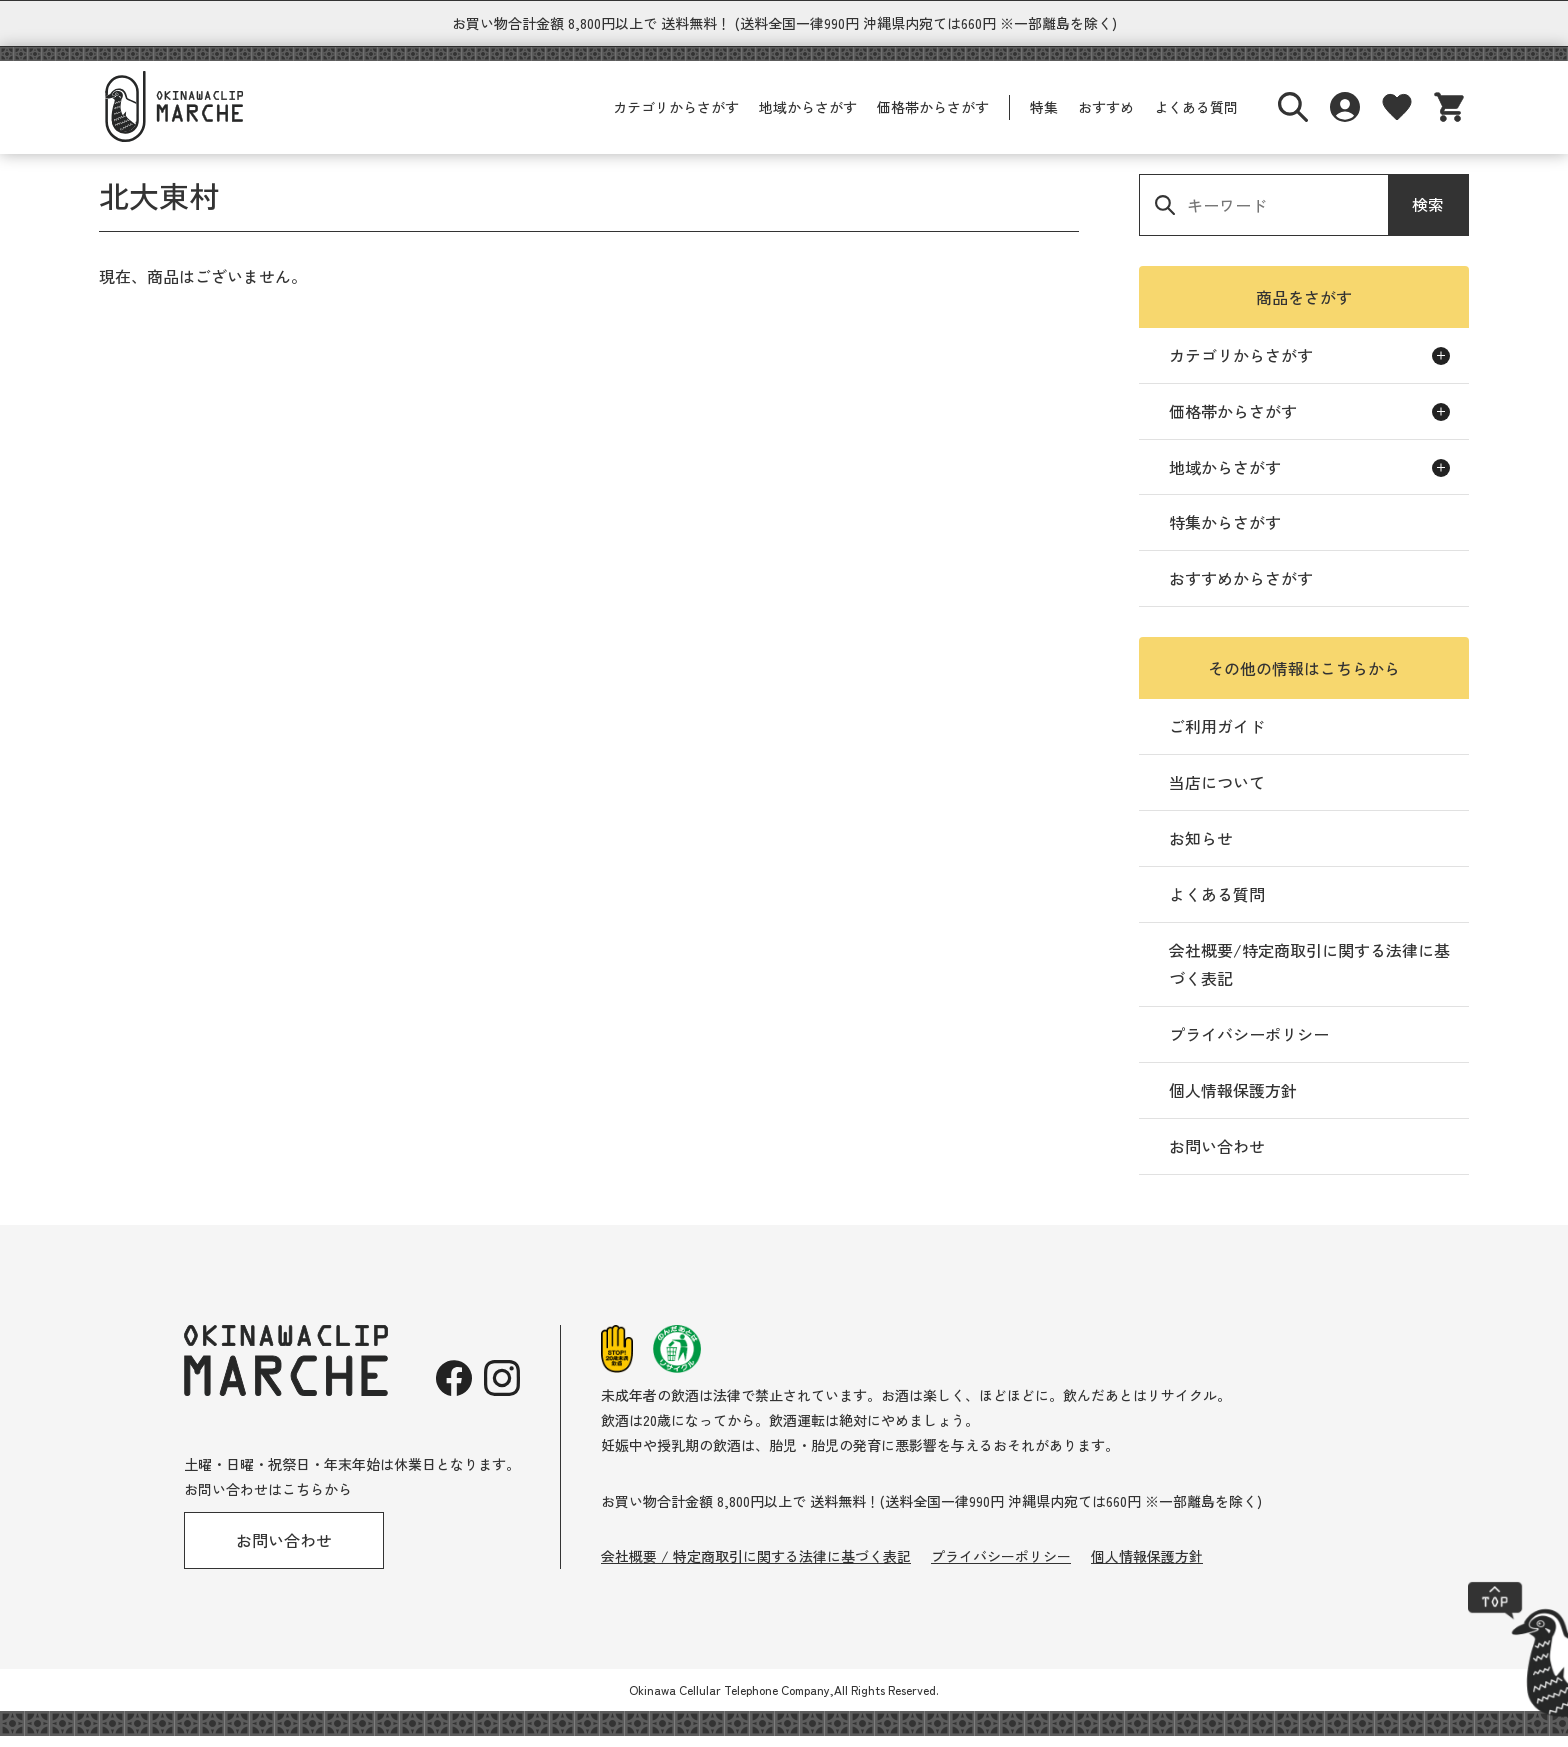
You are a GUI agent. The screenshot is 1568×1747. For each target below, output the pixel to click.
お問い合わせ (1217, 1157)
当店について (1217, 793)
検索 (1428, 215)
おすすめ (1106, 118)
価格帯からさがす (933, 118)
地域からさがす (808, 118)
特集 (1044, 118)
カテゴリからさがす (676, 118)
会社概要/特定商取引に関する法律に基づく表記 (1309, 975)
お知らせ (1201, 849)
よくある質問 (1196, 118)
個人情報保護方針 (1233, 1101)
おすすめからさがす (1241, 589)
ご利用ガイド (1217, 737)
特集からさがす (1225, 533)
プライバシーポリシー (1249, 1045)
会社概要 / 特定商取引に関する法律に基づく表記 (756, 1567)
